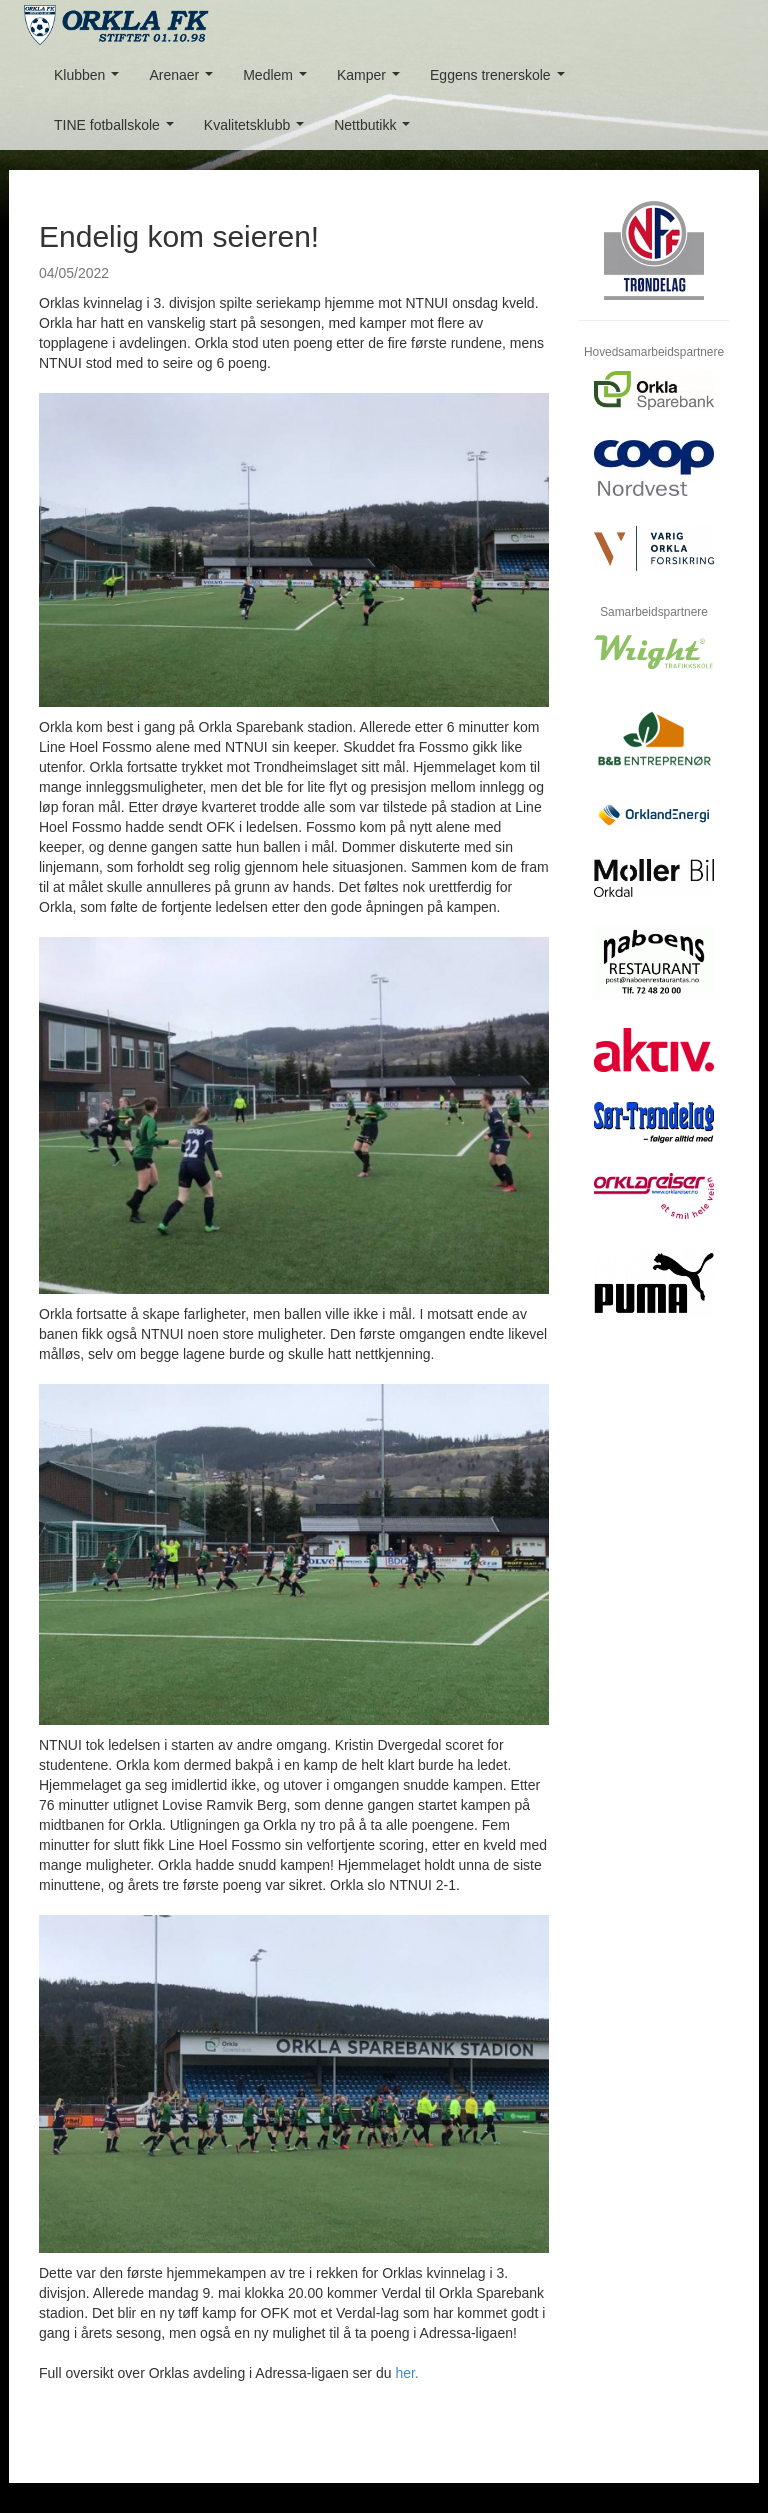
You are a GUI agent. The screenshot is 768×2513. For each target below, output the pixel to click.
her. (406, 2373)
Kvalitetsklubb (258, 130)
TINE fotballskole (118, 130)
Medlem (278, 80)
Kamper (372, 80)
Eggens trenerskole (501, 80)
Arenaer (184, 80)
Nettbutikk (376, 130)
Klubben (90, 80)
